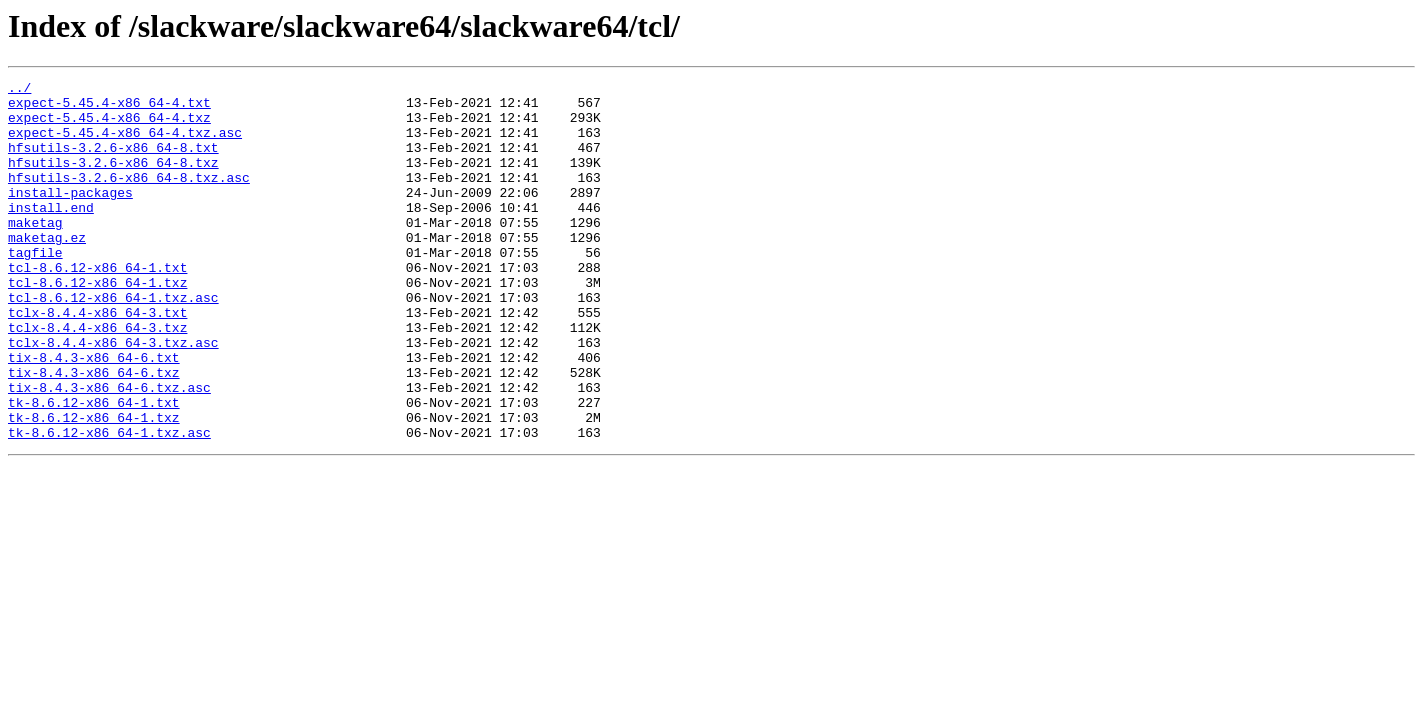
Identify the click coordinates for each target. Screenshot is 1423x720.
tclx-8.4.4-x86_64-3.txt (97, 360)
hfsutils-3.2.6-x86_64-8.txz (113, 180)
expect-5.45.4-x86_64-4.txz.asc (125, 144)
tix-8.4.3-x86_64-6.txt (94, 414)
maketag (35, 252)
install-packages (70, 216)
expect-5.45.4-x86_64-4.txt (109, 108)
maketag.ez (47, 270)
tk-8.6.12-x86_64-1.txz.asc (109, 504)
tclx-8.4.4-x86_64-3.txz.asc (113, 396)
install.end (51, 234)
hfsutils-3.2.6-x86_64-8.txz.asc (129, 198)
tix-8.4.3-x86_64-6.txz (94, 432)
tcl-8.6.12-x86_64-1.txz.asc (113, 342)
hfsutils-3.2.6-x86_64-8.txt (113, 162)
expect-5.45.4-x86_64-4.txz (109, 126)
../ (19, 90)
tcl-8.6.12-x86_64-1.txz (97, 324)
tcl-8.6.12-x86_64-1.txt (97, 306)
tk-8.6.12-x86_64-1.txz (94, 486)
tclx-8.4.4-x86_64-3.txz (97, 378)
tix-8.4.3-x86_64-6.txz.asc (109, 450)
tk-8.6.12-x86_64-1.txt (94, 468)
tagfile (35, 288)
